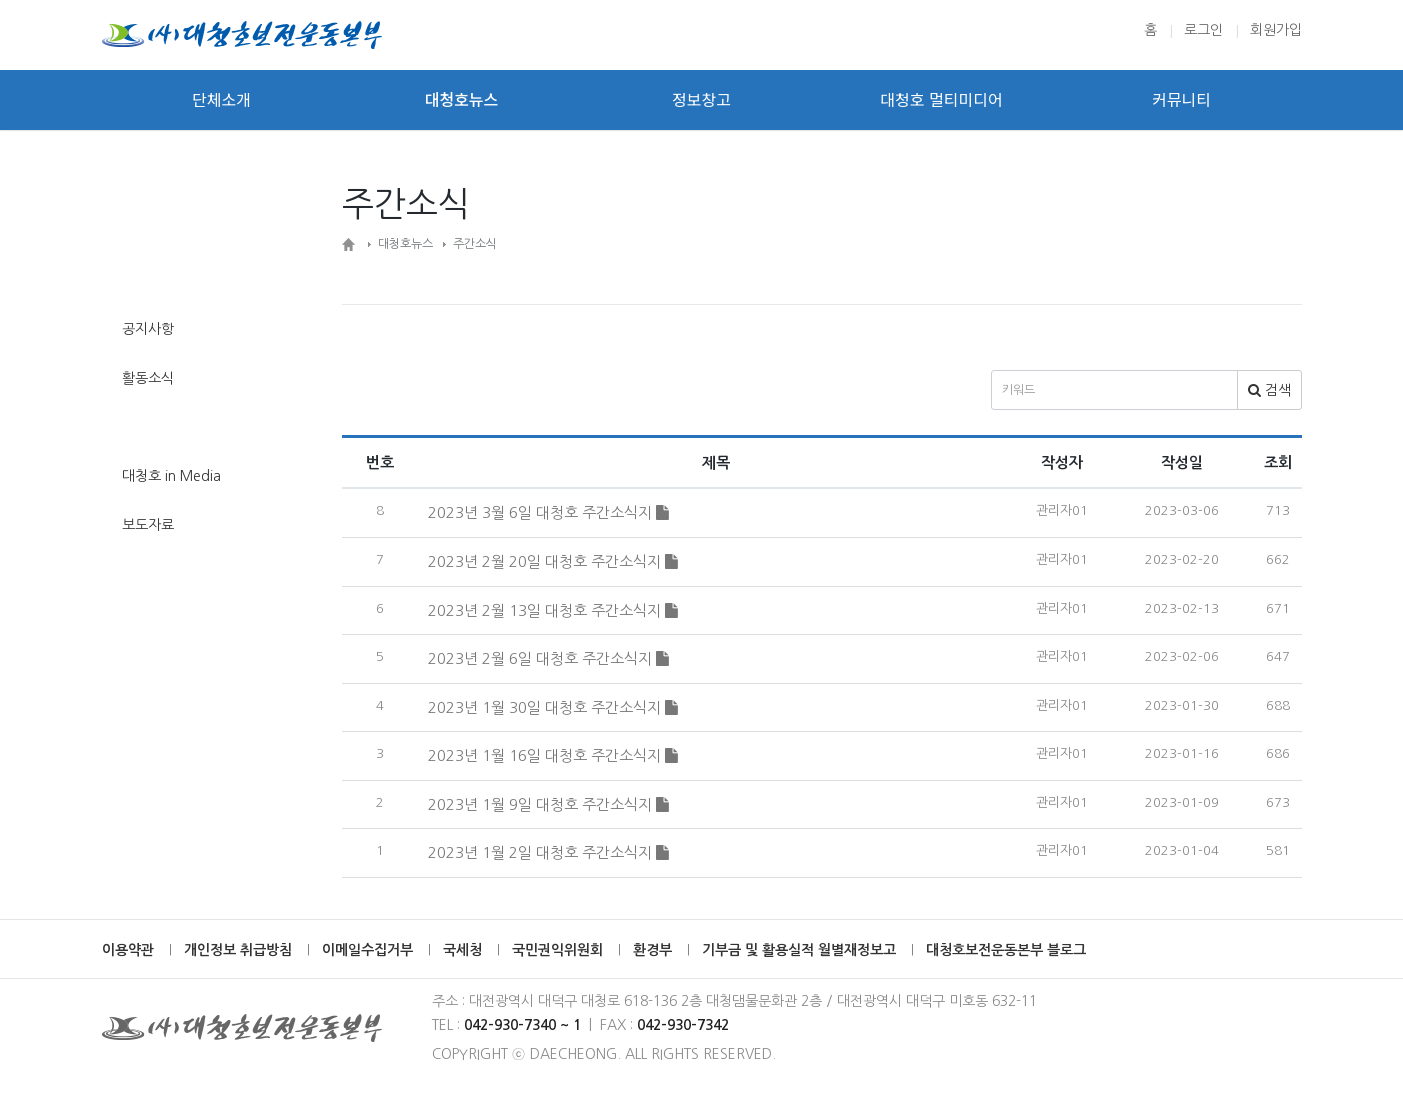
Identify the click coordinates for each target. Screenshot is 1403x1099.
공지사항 (148, 329)
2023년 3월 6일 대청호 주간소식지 (548, 512)
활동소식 (148, 378)
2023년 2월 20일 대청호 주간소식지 (553, 561)
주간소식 (148, 427)
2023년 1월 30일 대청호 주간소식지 (553, 707)
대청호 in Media (171, 476)
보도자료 (148, 525)
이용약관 (128, 950)
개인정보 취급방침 (238, 950)
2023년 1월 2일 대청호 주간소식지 (548, 852)
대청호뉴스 (462, 99)
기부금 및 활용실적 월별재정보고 (799, 950)
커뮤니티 (1181, 99)
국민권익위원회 (557, 950)
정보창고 (701, 99)
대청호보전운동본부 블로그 (1006, 950)
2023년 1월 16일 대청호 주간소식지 (553, 755)
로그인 (1203, 30)
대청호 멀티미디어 (941, 99)
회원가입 (1276, 30)
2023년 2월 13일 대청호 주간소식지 (553, 610)
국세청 (462, 950)
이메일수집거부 (367, 950)
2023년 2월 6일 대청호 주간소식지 (548, 658)
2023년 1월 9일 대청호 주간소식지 (548, 804)
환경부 (652, 950)
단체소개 (221, 99)
